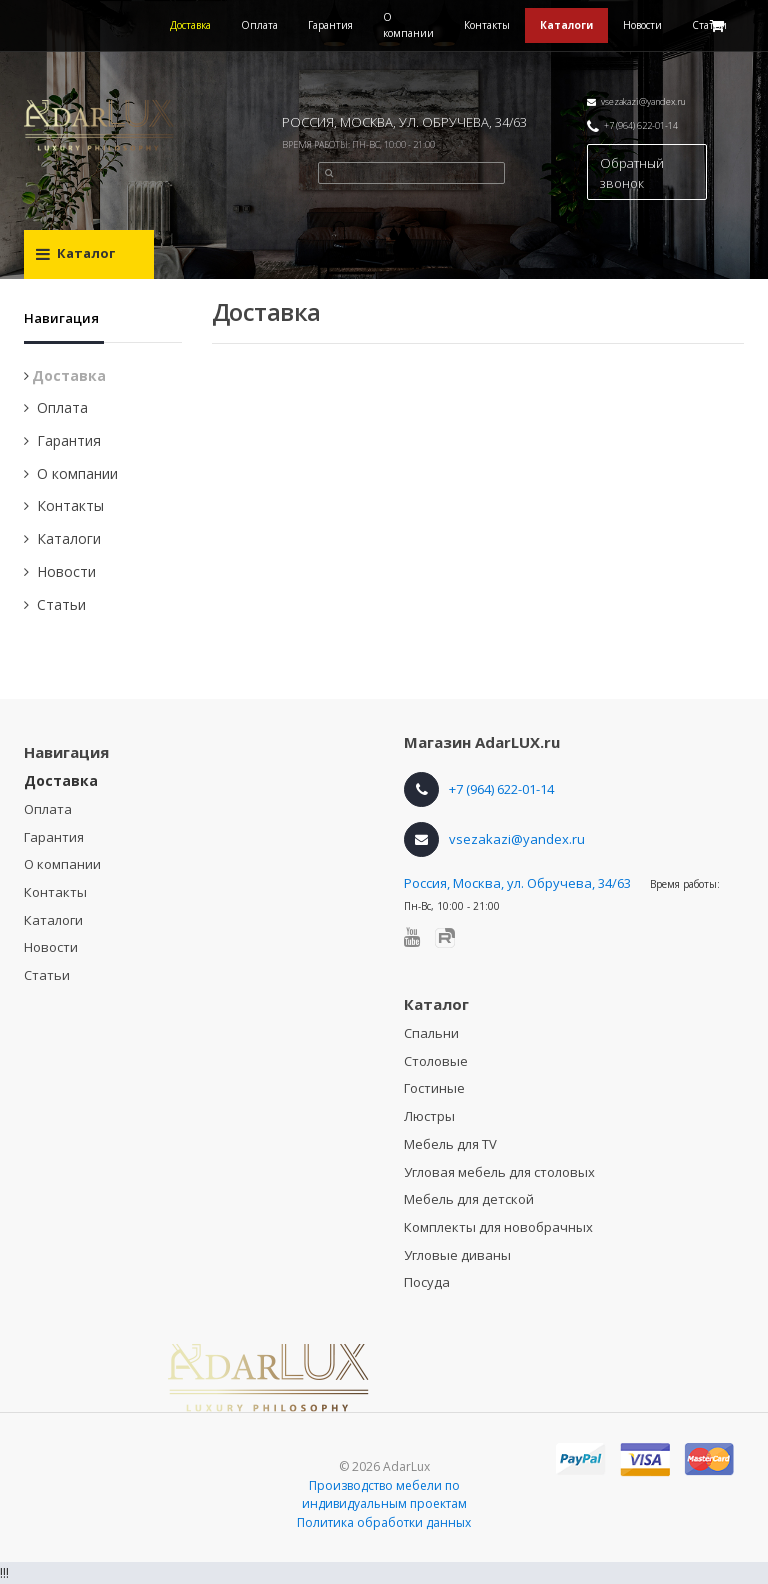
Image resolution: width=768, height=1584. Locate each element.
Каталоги (566, 25)
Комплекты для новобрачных (498, 1227)
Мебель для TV (450, 1144)
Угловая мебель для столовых (499, 1172)
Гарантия (330, 25)
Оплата (259, 25)
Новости (642, 25)
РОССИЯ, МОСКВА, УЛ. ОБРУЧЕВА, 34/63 (404, 122)
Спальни (431, 1033)
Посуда (427, 1282)
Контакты (487, 25)
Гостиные (434, 1088)
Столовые (436, 1061)
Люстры (429, 1116)
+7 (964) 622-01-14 (641, 125)
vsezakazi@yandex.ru (643, 101)
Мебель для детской (469, 1199)
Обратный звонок (632, 173)
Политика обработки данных (384, 1522)
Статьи (61, 604)
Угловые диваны (457, 1255)
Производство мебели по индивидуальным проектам (384, 1495)
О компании (408, 25)
